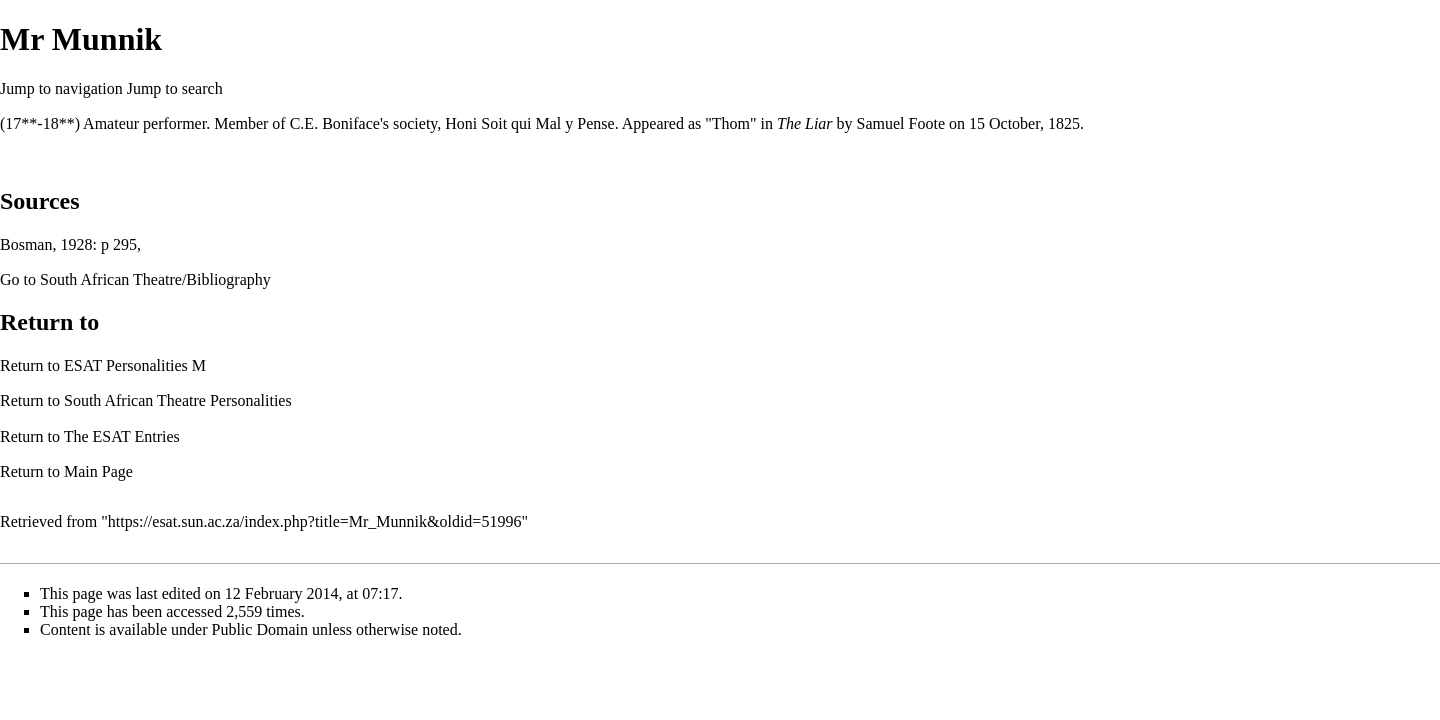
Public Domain (260, 629)
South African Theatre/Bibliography (155, 279)
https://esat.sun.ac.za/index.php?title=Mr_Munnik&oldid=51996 (315, 521)
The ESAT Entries (122, 436)
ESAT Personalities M (135, 365)
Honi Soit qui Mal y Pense (529, 123)
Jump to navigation (61, 88)
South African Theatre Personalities (178, 400)
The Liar (805, 123)
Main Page (98, 471)
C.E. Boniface (335, 123)
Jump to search (175, 88)
